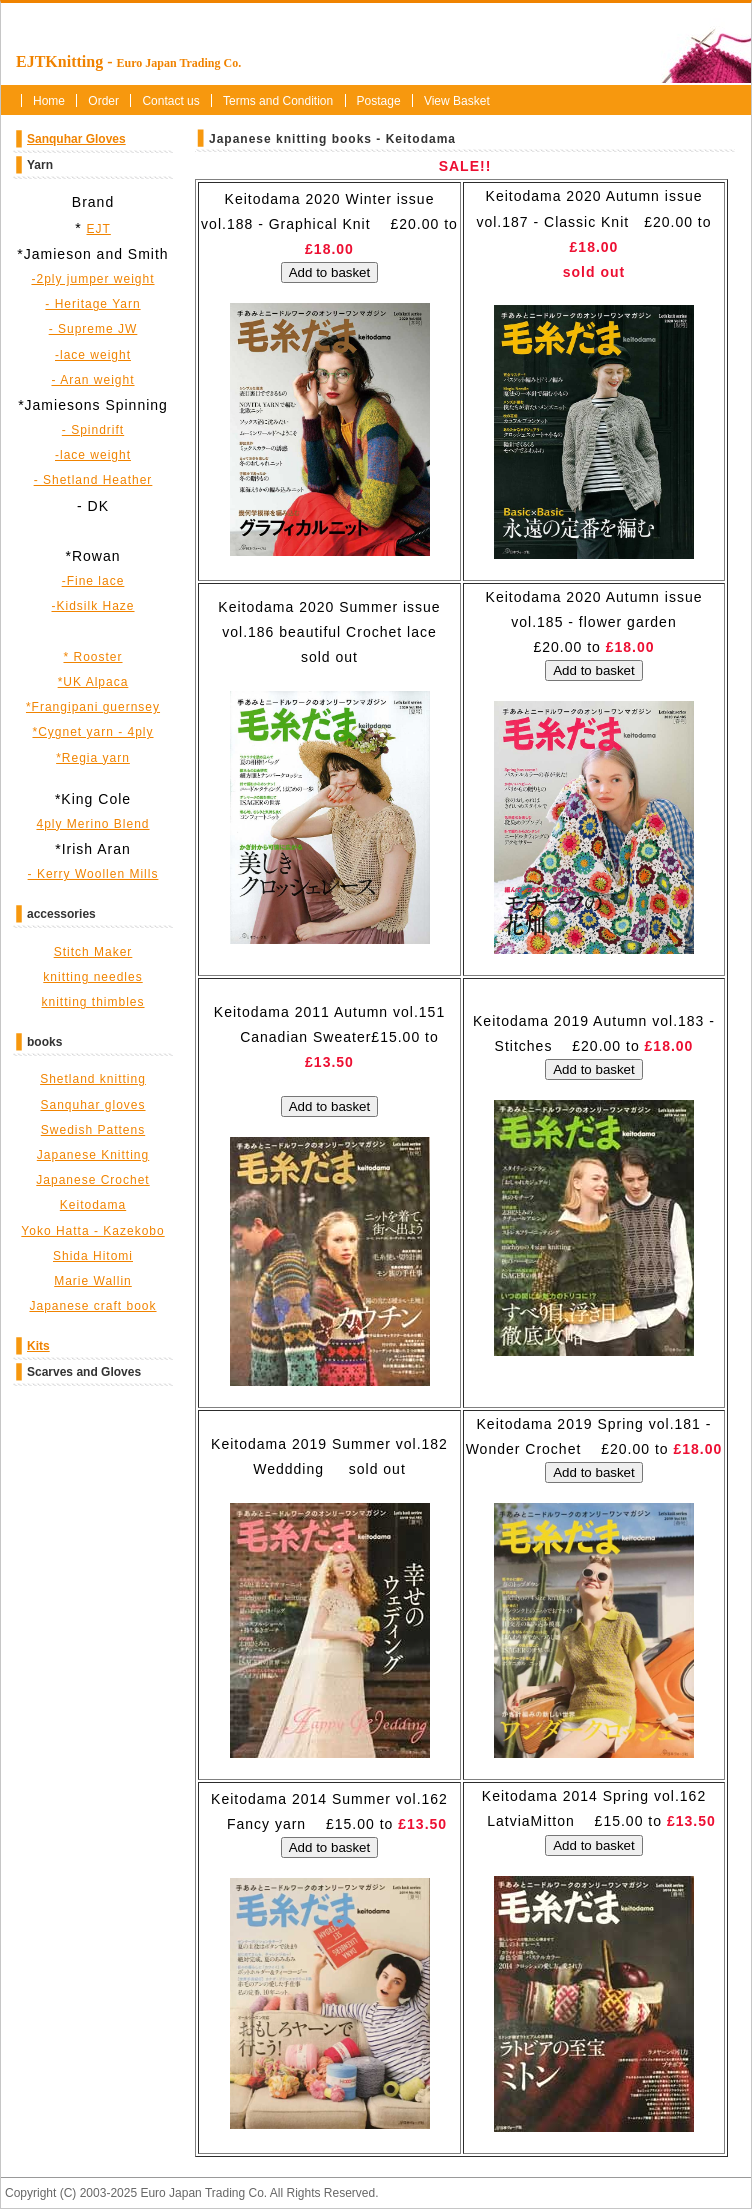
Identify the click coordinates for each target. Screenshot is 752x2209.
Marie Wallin (93, 1281)
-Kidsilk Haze (92, 606)
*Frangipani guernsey (93, 707)
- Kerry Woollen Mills (93, 874)
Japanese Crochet (92, 1180)
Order (103, 101)
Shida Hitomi (93, 1256)
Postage (379, 101)
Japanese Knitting (93, 1155)
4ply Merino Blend (92, 824)
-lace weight (93, 355)
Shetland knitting (93, 1079)
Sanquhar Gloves (76, 139)
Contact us (170, 101)
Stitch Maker (93, 952)
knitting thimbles (92, 1002)
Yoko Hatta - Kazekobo (92, 1231)
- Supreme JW (93, 329)
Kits (38, 1346)
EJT (99, 229)
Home (49, 101)
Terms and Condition (278, 101)
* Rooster (92, 657)
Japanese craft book (92, 1306)
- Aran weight (92, 380)
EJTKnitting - (128, 61)
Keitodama (93, 1205)
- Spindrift (93, 430)
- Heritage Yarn (92, 304)
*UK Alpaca (93, 682)
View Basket (457, 101)
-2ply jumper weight (92, 279)
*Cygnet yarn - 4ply (92, 732)
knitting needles (92, 977)
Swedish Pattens (93, 1130)
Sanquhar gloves (92, 1105)
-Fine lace (93, 581)
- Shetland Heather (93, 480)
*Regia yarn (93, 758)
